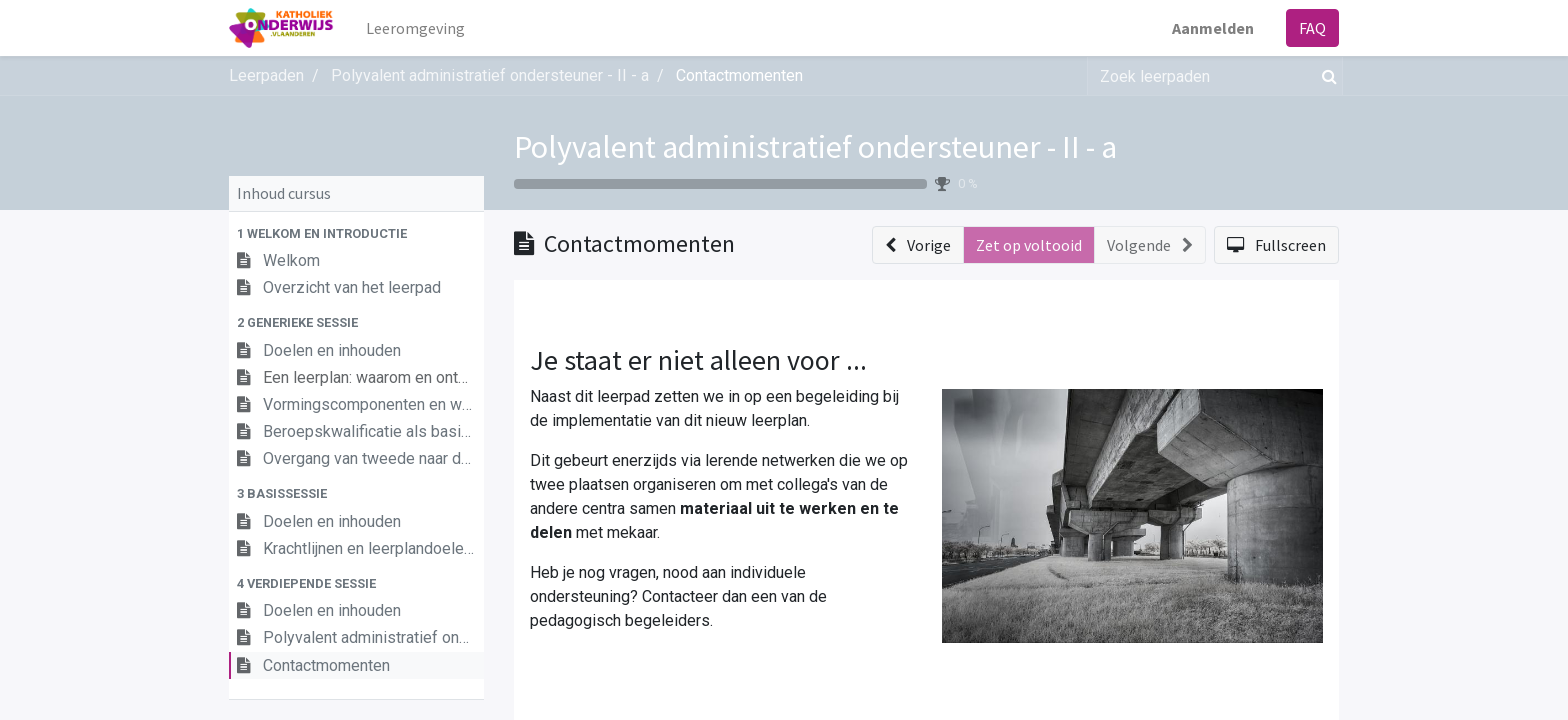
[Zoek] (1325, 76)
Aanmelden (1213, 28)
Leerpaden (266, 75)
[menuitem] (415, 28)
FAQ (1312, 28)
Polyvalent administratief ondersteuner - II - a (815, 147)
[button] (356, 233)
